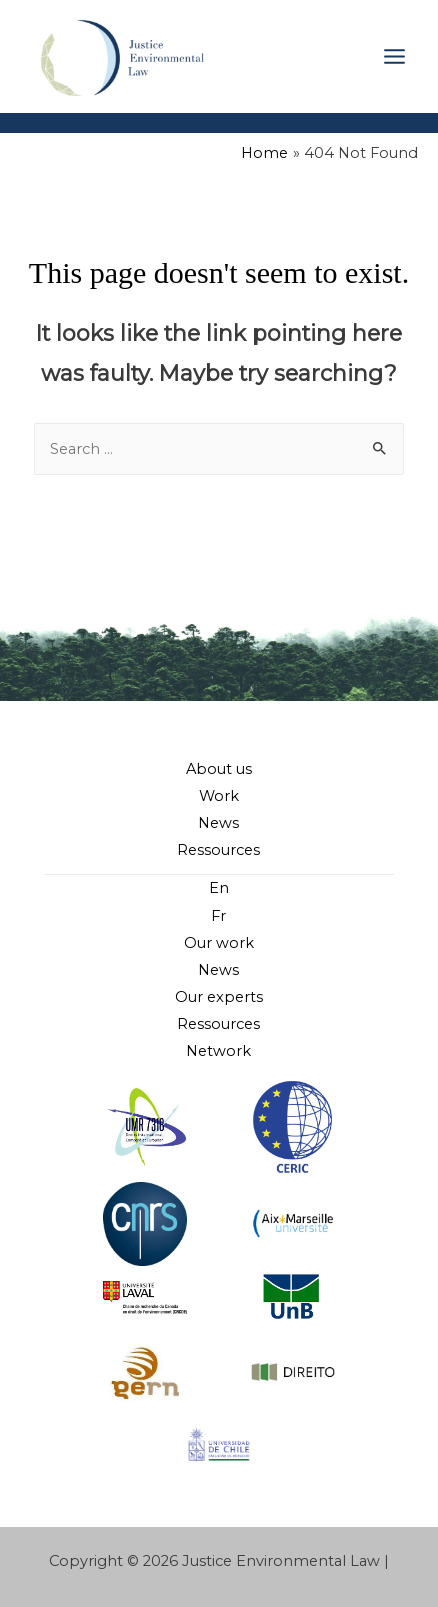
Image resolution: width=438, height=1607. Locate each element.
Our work (219, 943)
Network (218, 1051)
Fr (218, 916)
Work (219, 796)
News (218, 823)
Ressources (218, 850)
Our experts (219, 997)
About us (219, 769)
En (219, 888)
